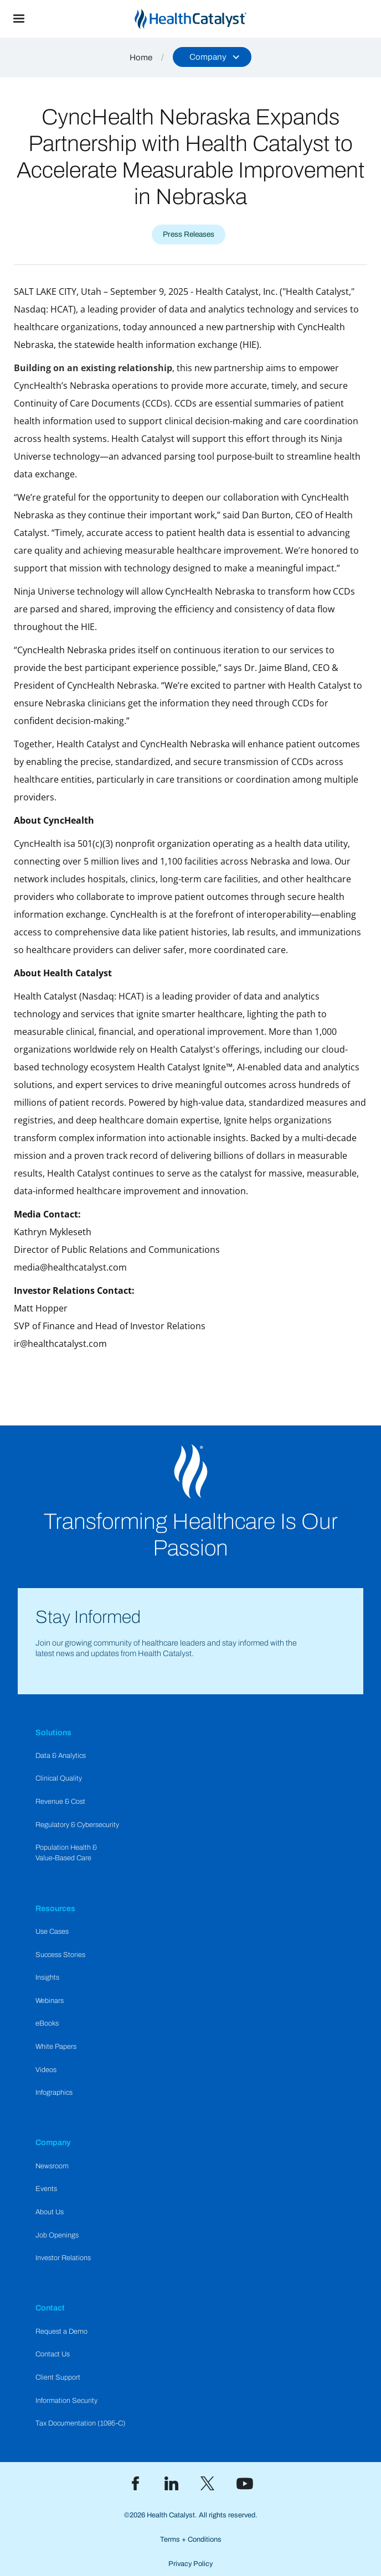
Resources (55, 1908)
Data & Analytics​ (60, 1756)
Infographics (54, 2092)
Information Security (66, 2401)
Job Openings (57, 2235)
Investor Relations (63, 2258)
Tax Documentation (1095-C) (80, 2423)
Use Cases (52, 1931)
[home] (209, 19)
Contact (50, 2307)
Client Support (57, 2377)
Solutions (53, 1732)
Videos (45, 2070)
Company (53, 2142)
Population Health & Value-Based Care (66, 1853)
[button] (19, 19)
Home (141, 57)
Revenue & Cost (60, 1801)
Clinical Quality (58, 1778)
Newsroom (52, 2166)
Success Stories (60, 1955)
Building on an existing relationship (93, 368)
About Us (49, 2212)
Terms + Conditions (191, 2539)
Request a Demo (61, 2331)
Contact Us (52, 2354)
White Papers (55, 2047)
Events (46, 2189)
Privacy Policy (190, 2564)
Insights (47, 1977)
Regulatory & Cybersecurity (77, 1825)
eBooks (47, 2023)
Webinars (49, 2001)
